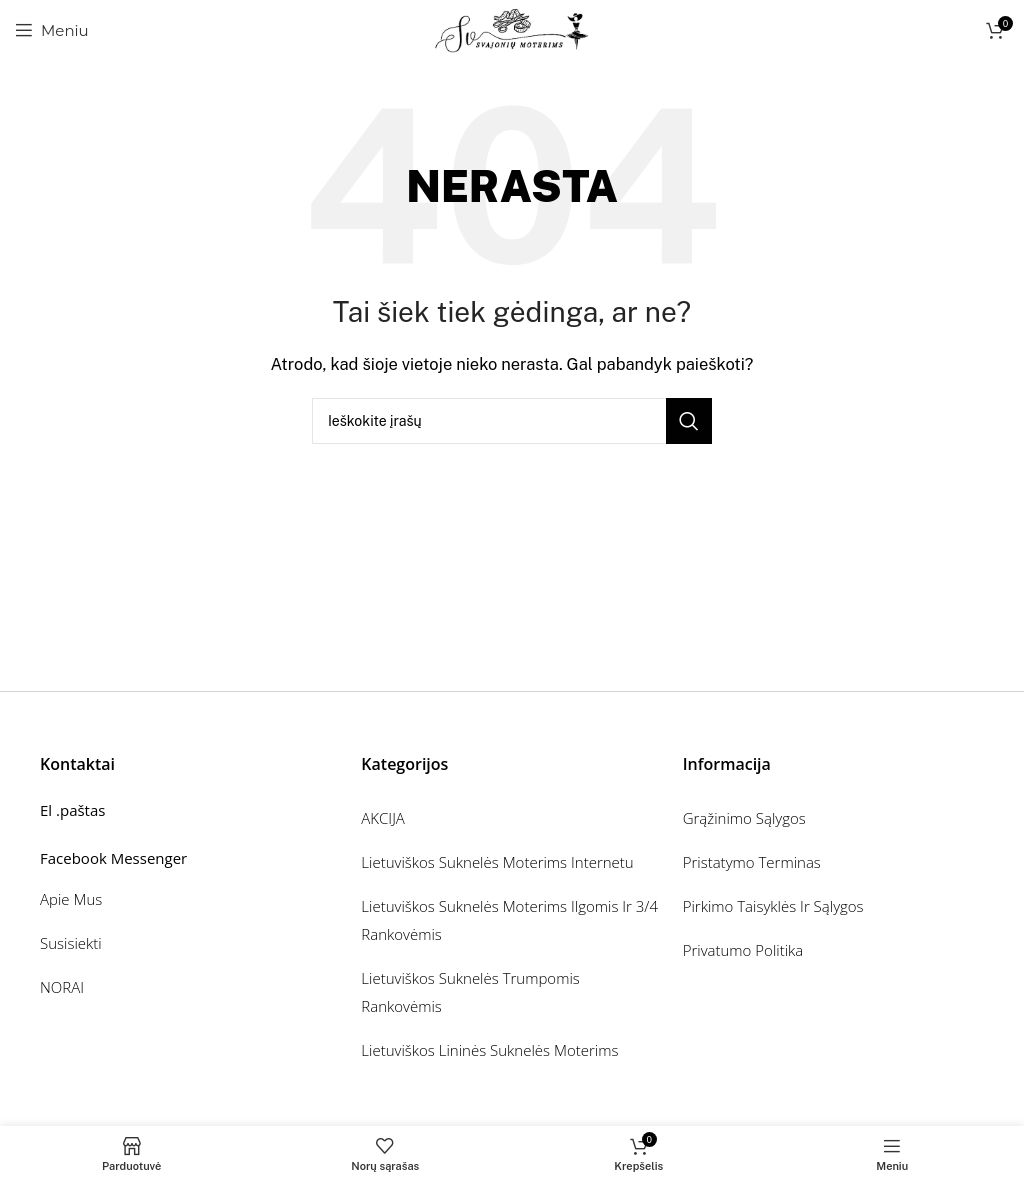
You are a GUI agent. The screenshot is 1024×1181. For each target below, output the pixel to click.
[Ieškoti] (512, 421)
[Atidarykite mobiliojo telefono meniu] (52, 30)
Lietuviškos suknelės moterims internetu (497, 862)
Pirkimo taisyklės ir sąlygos (773, 906)
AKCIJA (383, 818)
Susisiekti (71, 943)
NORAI (62, 987)
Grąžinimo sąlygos (744, 818)
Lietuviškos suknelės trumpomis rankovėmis (470, 992)
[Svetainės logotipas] (512, 28)
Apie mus (71, 899)
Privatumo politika (743, 950)
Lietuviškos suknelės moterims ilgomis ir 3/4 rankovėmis (509, 920)
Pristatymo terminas (752, 862)
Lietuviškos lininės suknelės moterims (489, 1050)
